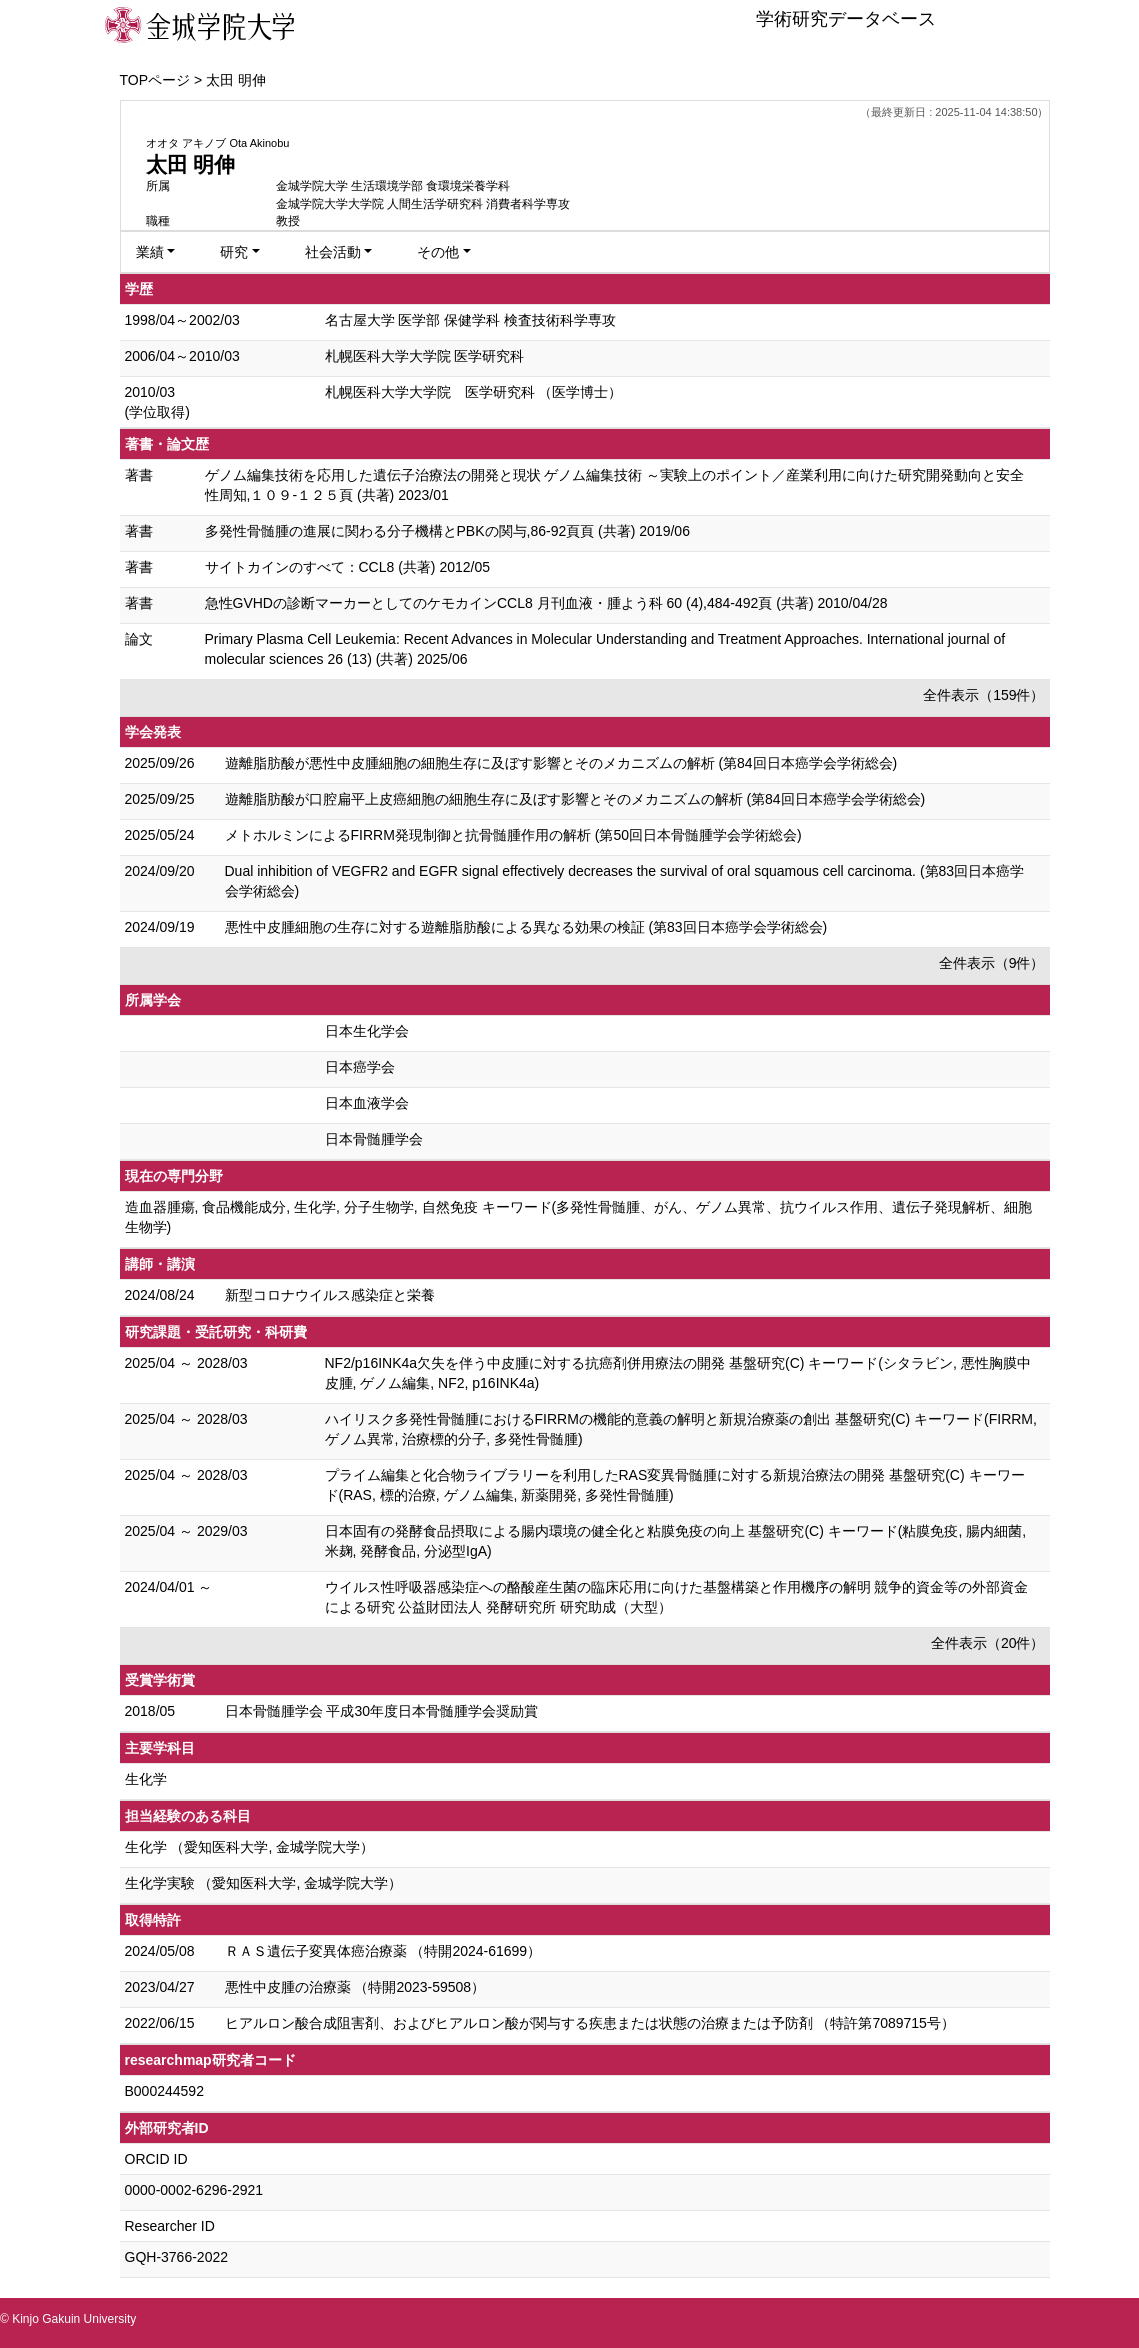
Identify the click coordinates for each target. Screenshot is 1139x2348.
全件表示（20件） (988, 1643)
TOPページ (155, 80)
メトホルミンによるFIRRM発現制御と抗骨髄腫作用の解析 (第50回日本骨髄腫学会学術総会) (513, 835)
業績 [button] (150, 252)
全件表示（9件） (992, 963)
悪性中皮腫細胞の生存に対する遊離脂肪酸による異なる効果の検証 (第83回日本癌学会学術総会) (526, 927)
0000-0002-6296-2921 (194, 2190)
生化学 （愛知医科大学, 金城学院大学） (250, 1847)
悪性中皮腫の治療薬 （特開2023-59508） (355, 1987)
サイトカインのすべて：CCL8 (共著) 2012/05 (348, 567)
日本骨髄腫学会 (374, 1139)
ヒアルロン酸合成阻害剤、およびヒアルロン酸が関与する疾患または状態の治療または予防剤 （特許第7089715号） (590, 2023)
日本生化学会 (367, 1031)
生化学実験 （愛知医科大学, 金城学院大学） (264, 1883)
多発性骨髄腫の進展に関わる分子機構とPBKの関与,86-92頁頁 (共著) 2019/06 (447, 531)
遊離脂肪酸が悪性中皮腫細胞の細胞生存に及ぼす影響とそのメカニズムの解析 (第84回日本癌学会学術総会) (561, 763)
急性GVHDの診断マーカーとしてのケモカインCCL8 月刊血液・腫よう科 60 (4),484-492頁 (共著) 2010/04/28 (546, 603)
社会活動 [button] (333, 252)
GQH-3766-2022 (177, 2257)
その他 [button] (438, 252)
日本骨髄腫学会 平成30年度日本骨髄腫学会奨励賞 (381, 1711)
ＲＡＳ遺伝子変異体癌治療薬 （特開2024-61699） (383, 1951)
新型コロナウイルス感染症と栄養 (330, 1295)
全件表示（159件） (983, 695)
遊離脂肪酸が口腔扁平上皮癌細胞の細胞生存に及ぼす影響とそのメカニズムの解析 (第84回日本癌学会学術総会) (575, 799)
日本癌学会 (360, 1067)
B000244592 (164, 2091)
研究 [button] (234, 252)
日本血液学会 (367, 1103)
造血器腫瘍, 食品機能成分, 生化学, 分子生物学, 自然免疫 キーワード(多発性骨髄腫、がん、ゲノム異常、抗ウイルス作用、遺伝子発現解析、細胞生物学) (579, 1217)
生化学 (146, 1779)
